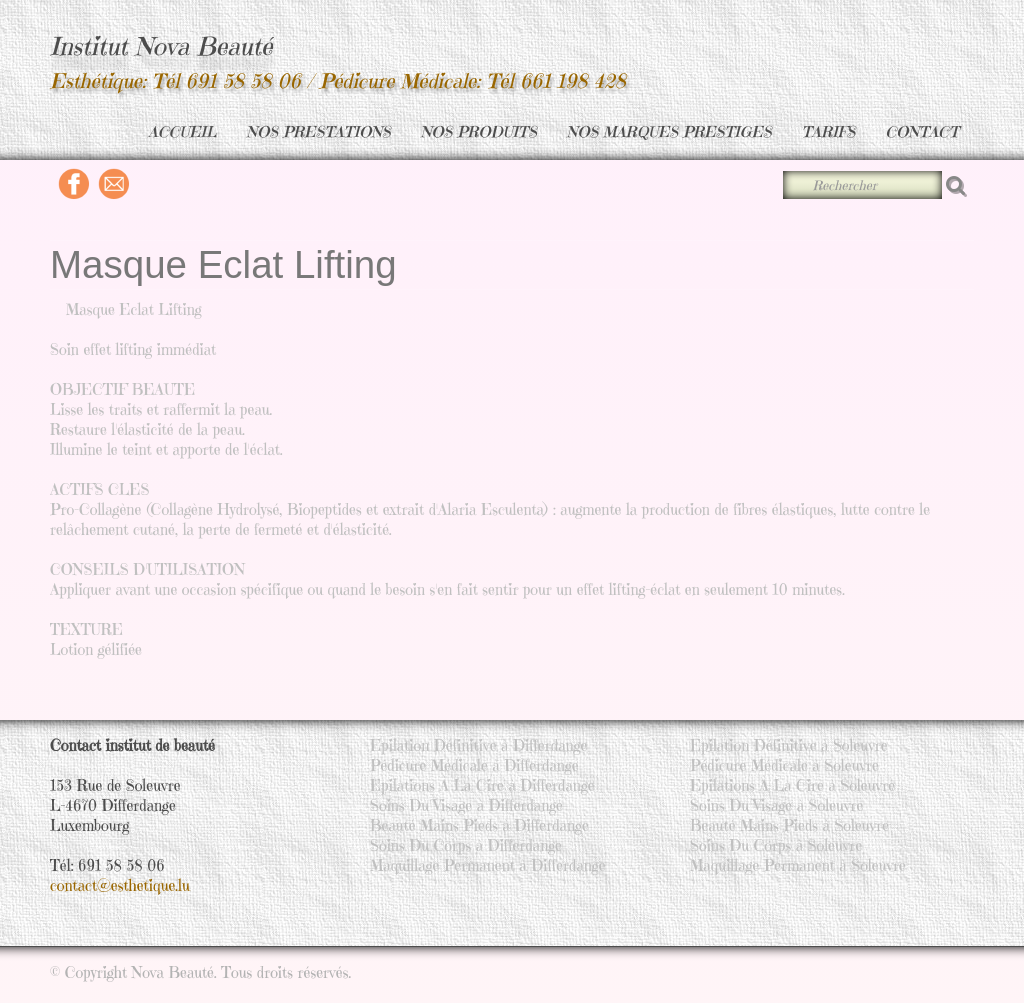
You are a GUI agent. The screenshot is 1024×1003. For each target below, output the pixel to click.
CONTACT (922, 131)
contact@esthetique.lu (120, 885)
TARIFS (829, 131)
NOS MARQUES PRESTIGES (669, 131)
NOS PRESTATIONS (319, 131)
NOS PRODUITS (479, 131)
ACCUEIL (182, 131)
